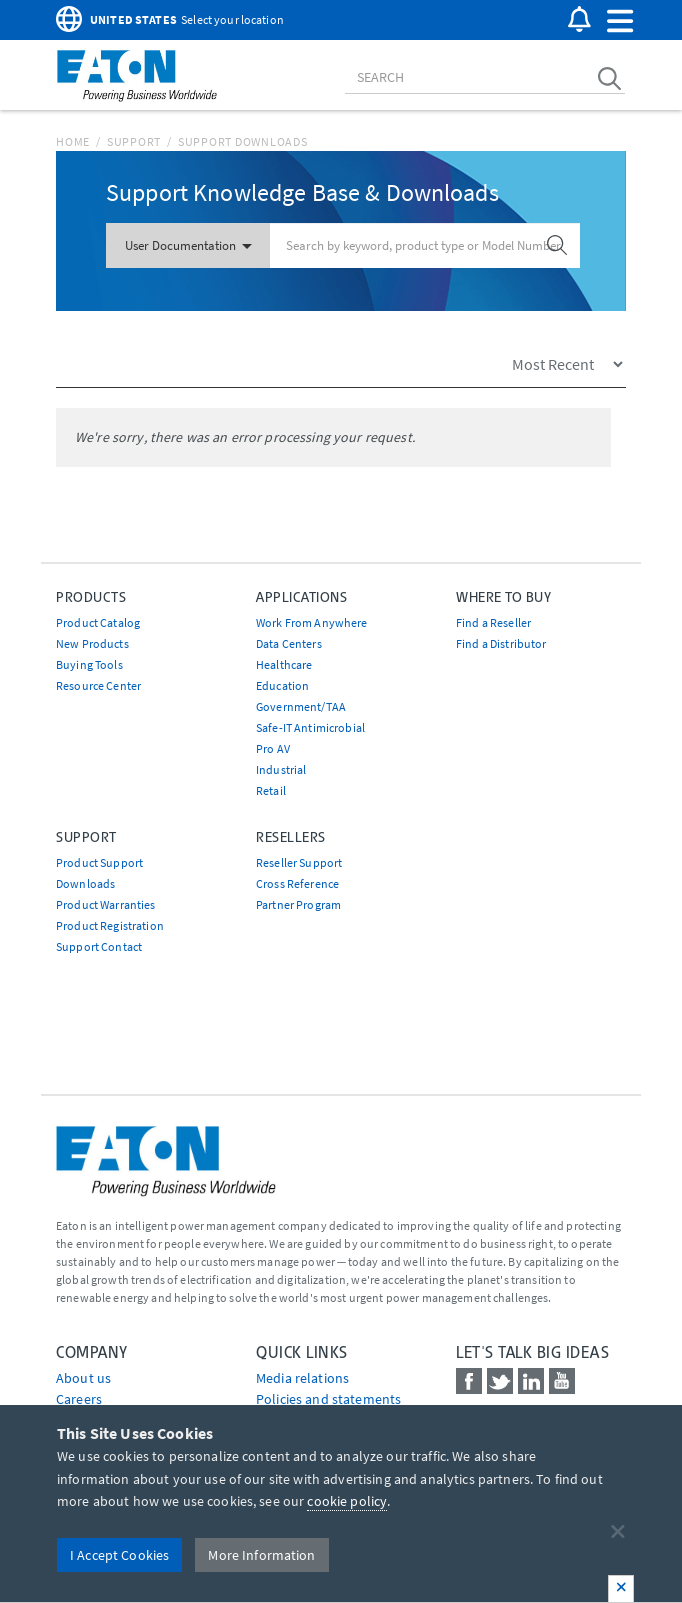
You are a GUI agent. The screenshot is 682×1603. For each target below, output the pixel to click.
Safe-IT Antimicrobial (310, 727)
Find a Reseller (493, 622)
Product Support (99, 862)
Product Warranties (106, 904)
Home (73, 141)
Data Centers (289, 643)
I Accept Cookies (119, 1555)
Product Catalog (98, 622)
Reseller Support (299, 862)
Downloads (85, 883)
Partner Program (298, 904)
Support (134, 141)
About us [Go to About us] (83, 1378)
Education (282, 685)
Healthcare (284, 664)
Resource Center (98, 685)
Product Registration (110, 925)
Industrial (281, 769)
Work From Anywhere (312, 622)
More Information (261, 1555)
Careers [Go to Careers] (79, 1399)
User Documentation (188, 245)
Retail (271, 790)
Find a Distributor (501, 643)
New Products (92, 643)
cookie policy (347, 1501)
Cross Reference (297, 883)
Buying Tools (89, 664)
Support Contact (99, 946)
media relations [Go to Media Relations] (302, 1378)
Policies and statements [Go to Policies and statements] (328, 1399)
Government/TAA (301, 706)
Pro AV (273, 748)
